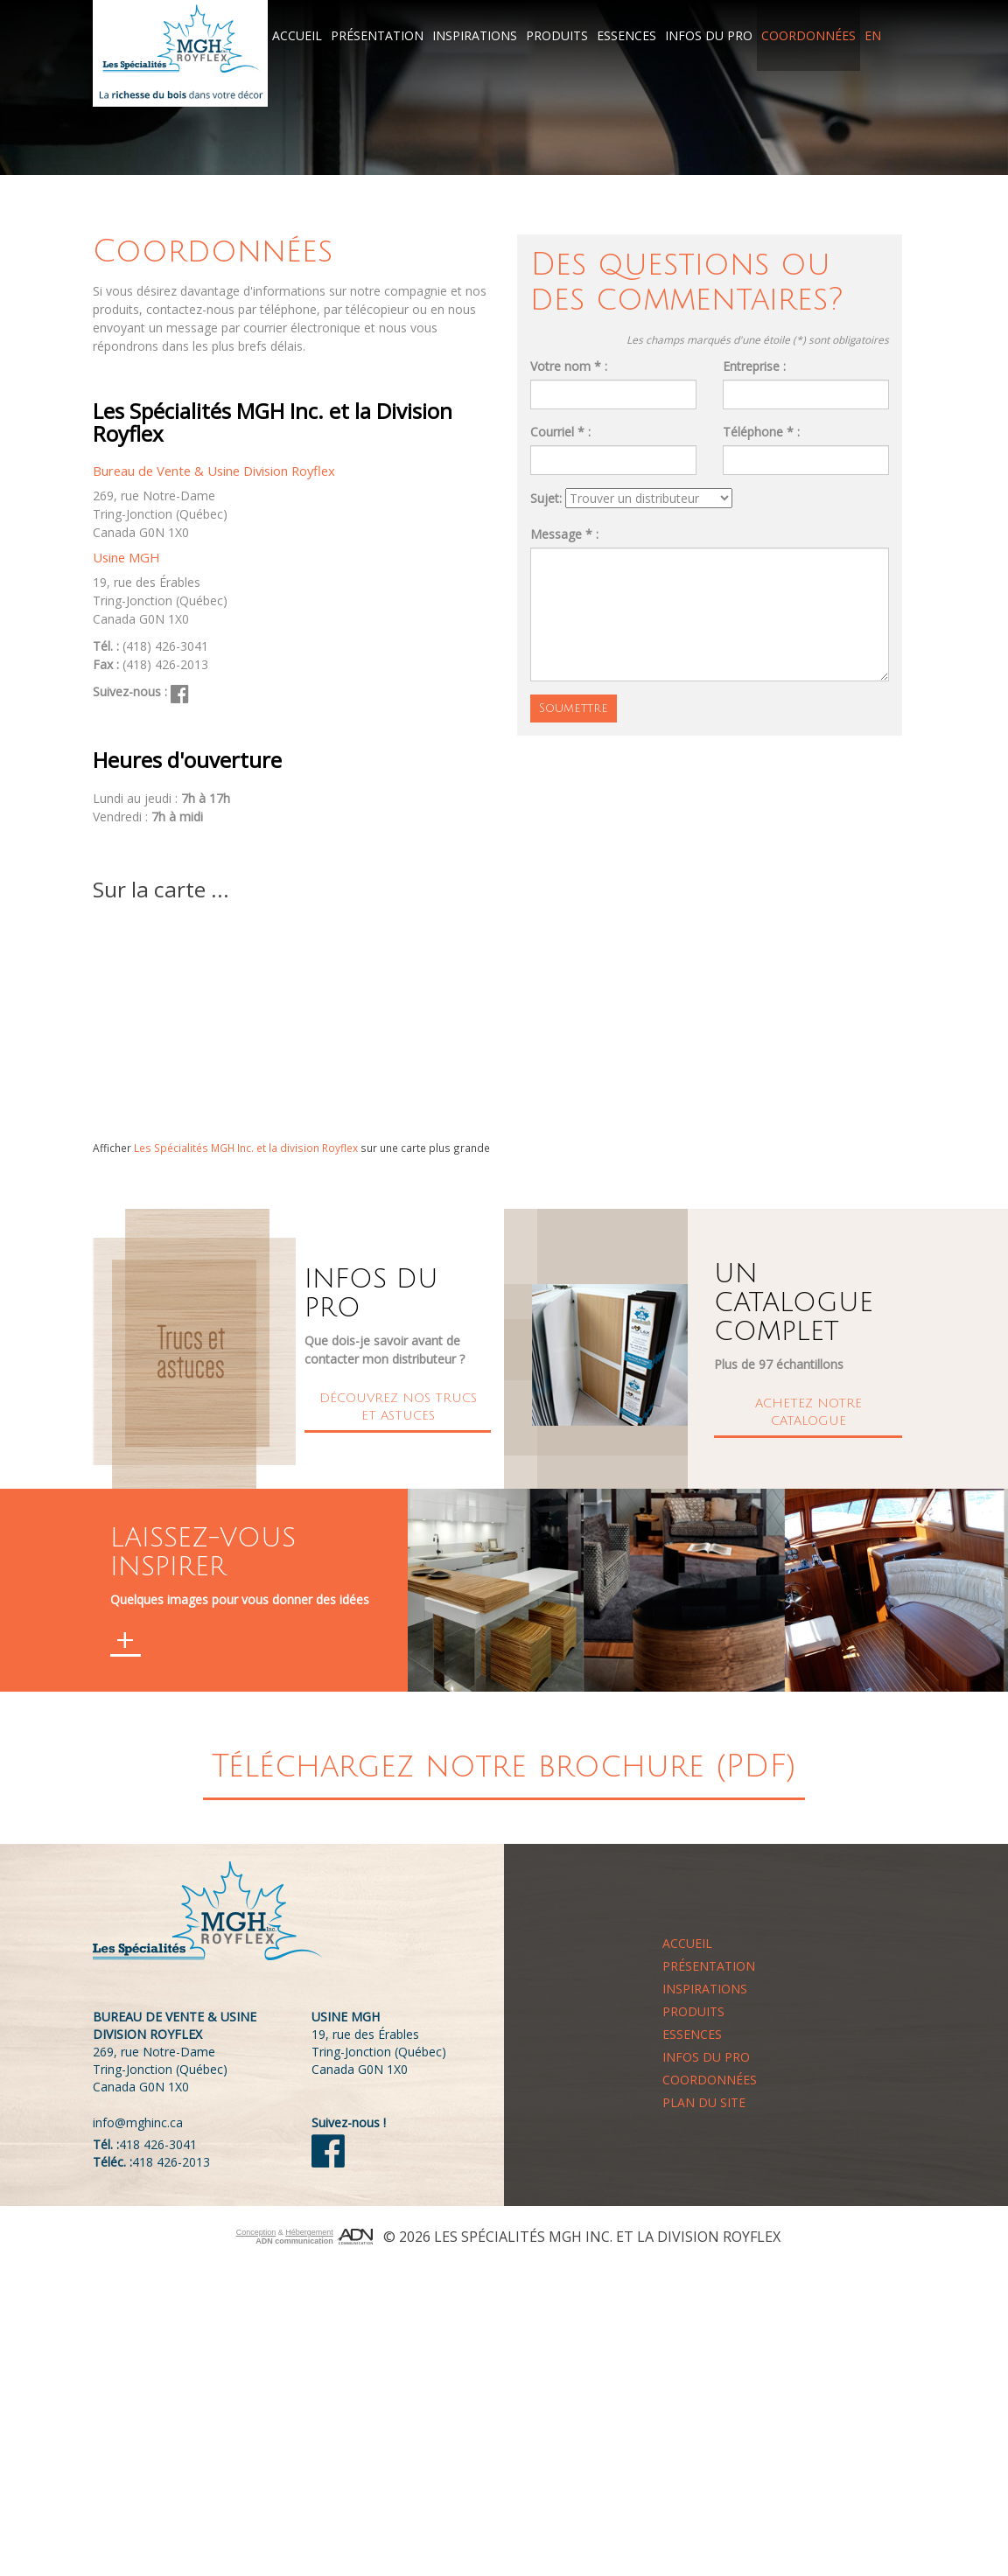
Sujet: (546, 497)
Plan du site (704, 2102)
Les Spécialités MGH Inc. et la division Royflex (246, 1148)
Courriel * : (560, 431)
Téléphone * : (761, 431)
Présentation (377, 35)
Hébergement (309, 2232)
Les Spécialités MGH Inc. (523, 2236)
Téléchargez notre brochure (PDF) (504, 1766)
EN (872, 35)
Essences (626, 35)
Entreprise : (754, 366)
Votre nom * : (568, 366)
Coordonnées (808, 35)
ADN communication (294, 2241)
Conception (256, 2232)
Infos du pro (708, 35)
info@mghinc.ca (138, 2122)
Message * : (564, 533)
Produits (557, 35)
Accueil (297, 35)
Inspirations (474, 35)
